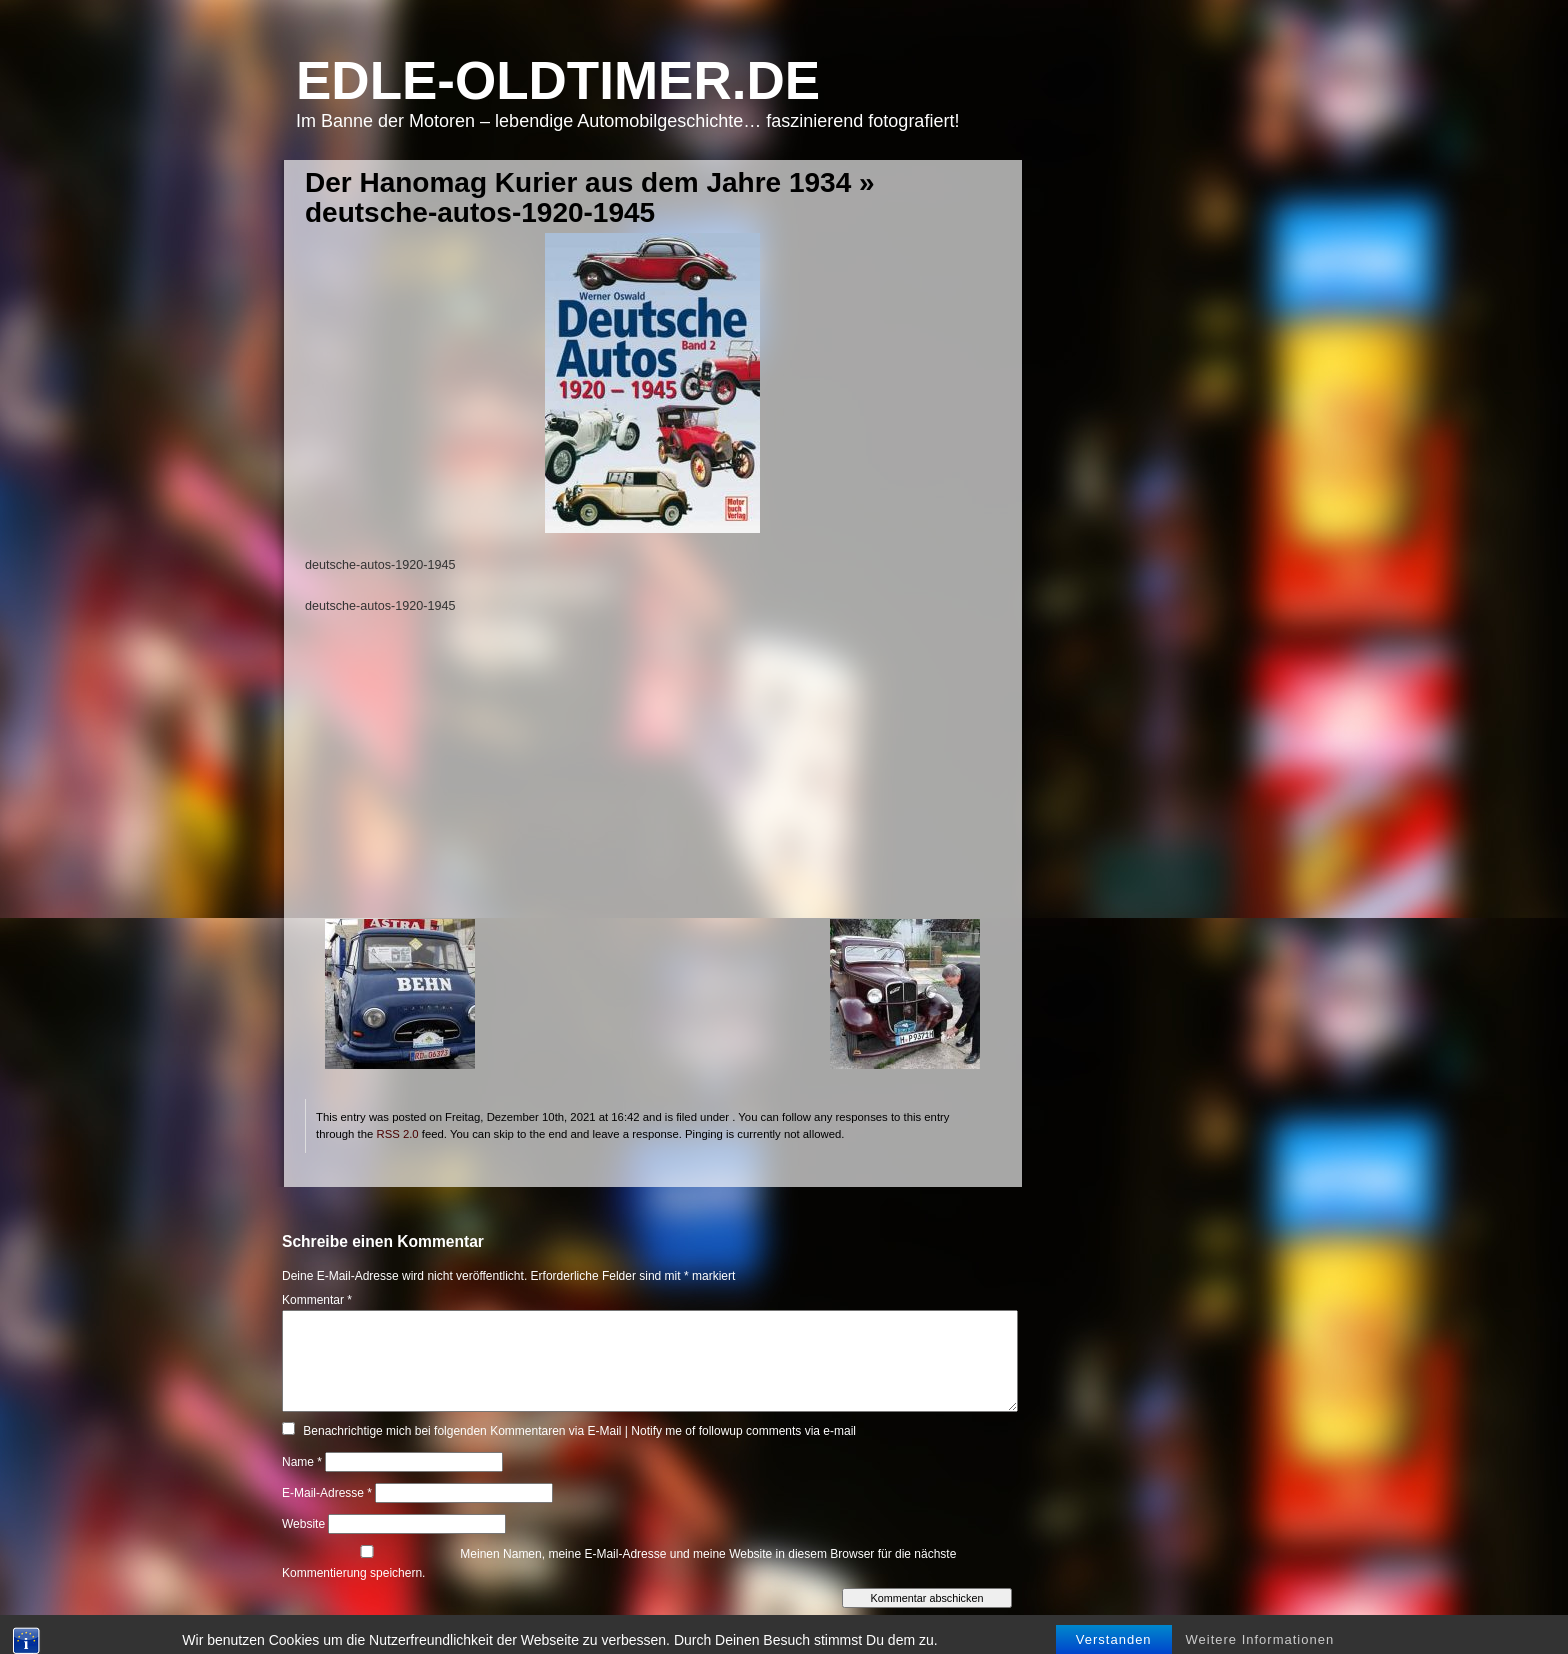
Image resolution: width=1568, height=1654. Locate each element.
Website (303, 1524)
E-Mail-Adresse (327, 1493)
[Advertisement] (652, 779)
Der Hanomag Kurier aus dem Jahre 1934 (578, 182)
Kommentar (317, 1300)
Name (302, 1462)
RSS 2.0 (397, 1134)
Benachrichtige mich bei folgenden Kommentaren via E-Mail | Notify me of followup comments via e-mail (579, 1431)
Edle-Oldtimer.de (558, 80)
